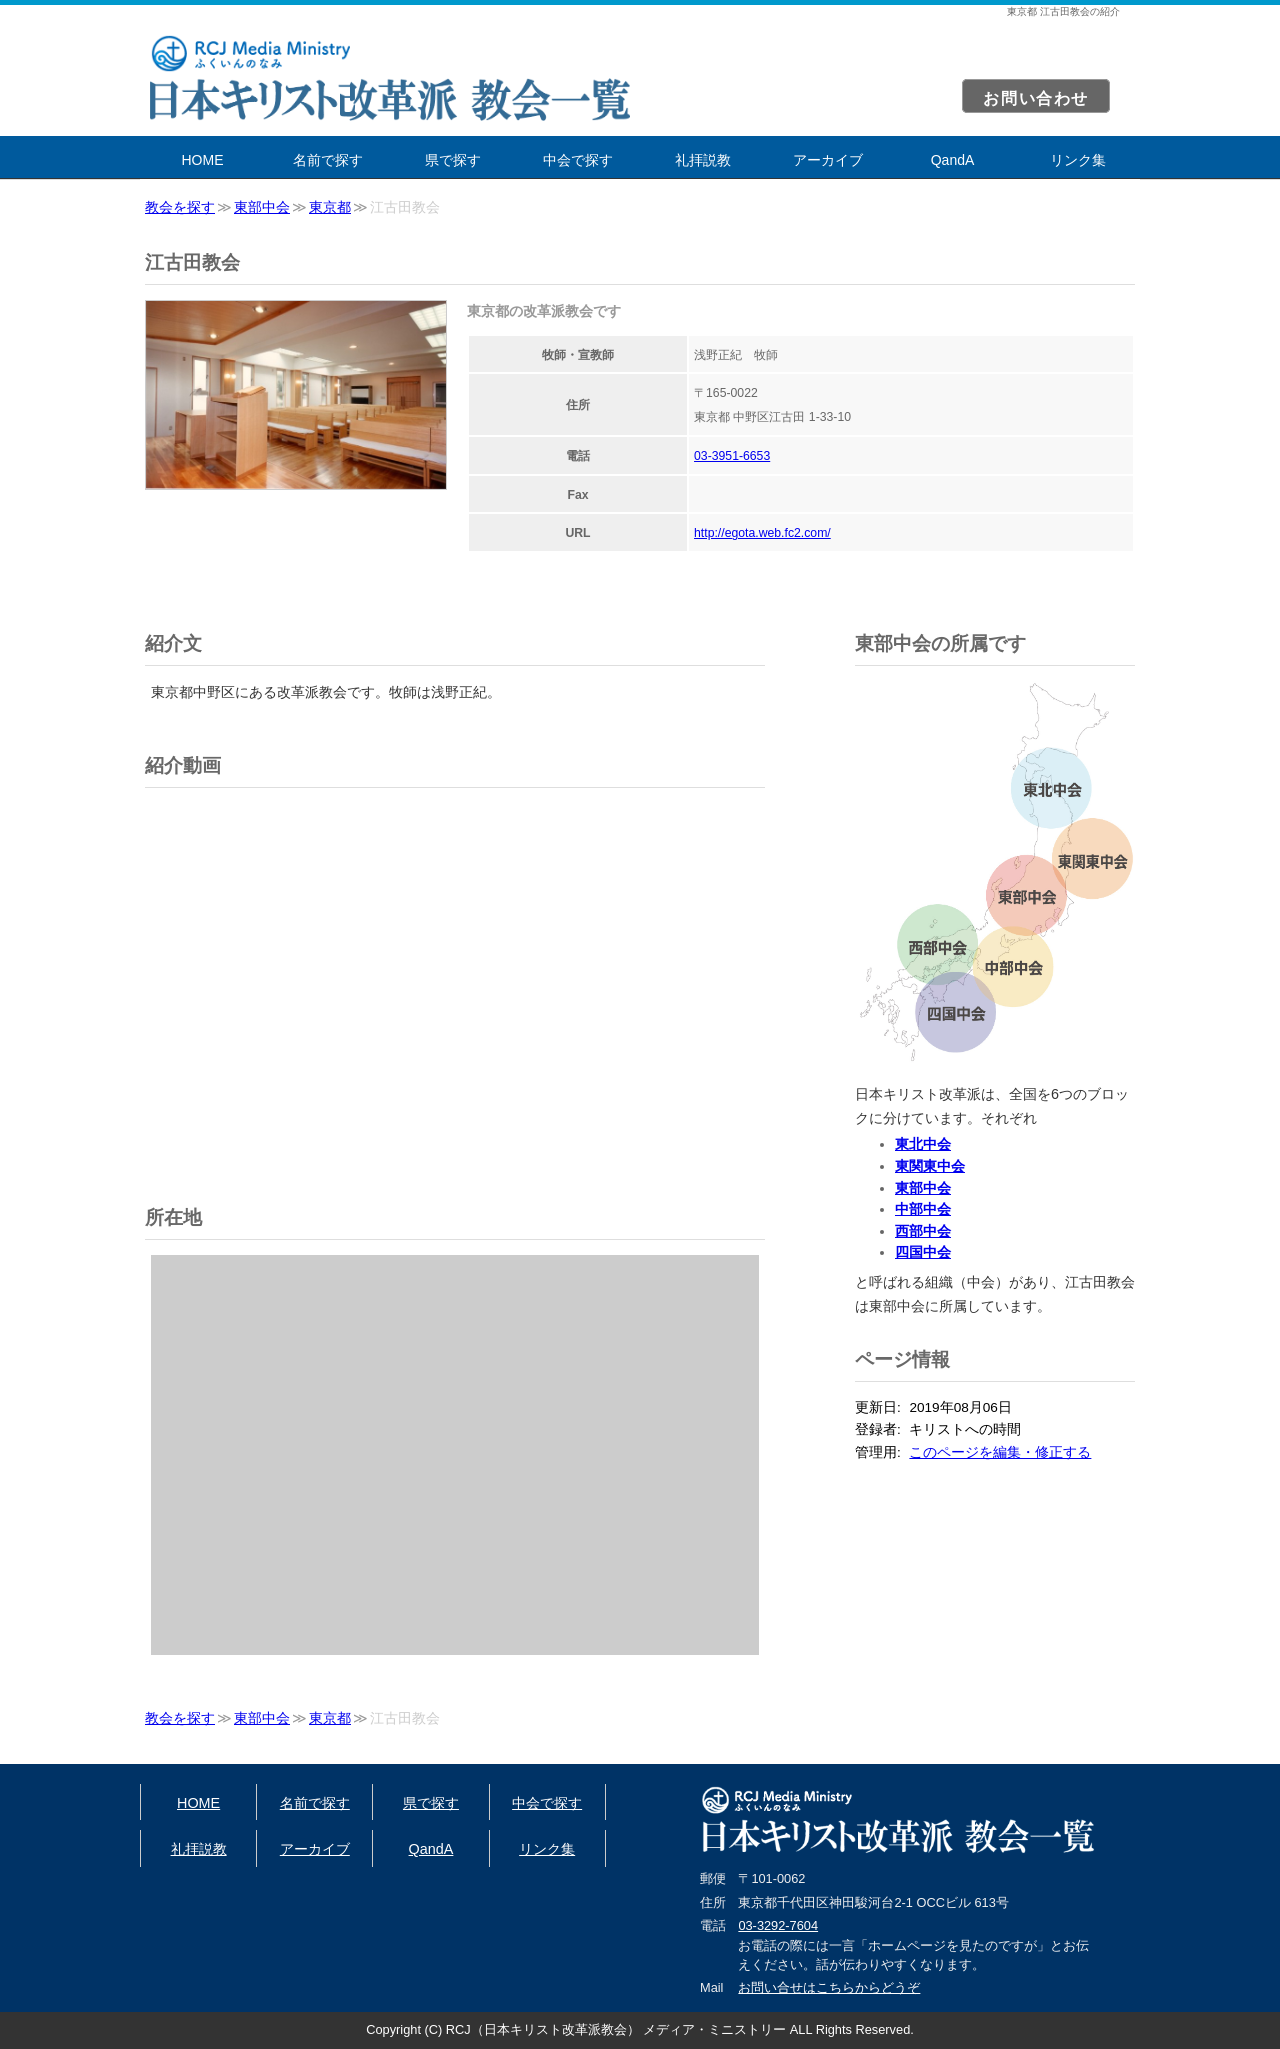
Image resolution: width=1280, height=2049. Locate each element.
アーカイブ (828, 160)
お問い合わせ (1036, 98)
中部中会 (923, 1209)
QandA (953, 160)
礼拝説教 (703, 160)
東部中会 (262, 207)
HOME (203, 160)
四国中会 (923, 1252)
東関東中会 (930, 1166)
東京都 (330, 207)
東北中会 (923, 1144)
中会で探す (578, 160)
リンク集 (1078, 160)
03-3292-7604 (778, 1925)
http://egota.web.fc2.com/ (762, 533)
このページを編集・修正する (1000, 1452)
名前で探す (328, 160)
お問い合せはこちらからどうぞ (829, 1987)
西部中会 (923, 1231)
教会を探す (180, 207)
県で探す (453, 160)
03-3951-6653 (732, 456)
